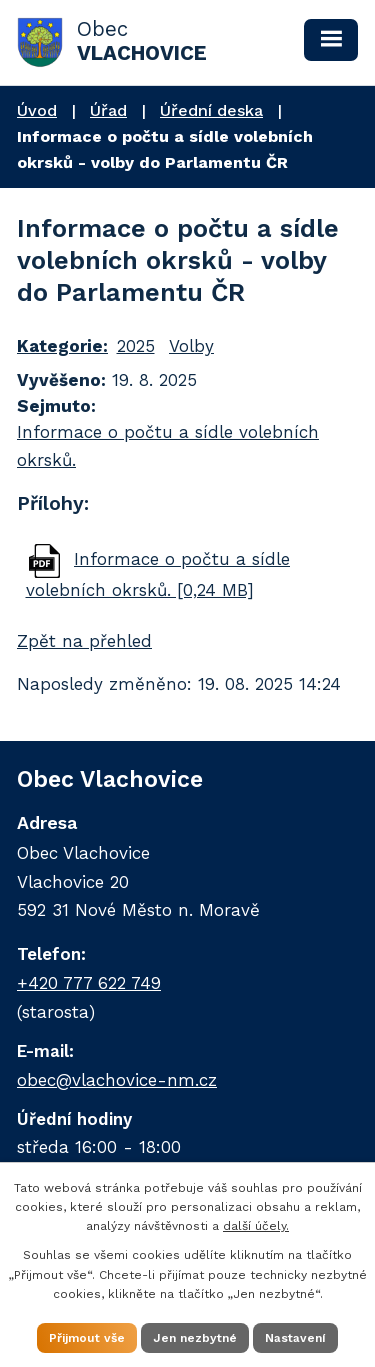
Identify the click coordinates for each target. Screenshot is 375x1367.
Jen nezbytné (195, 1338)
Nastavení (295, 1338)
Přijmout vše (87, 1338)
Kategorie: (62, 346)
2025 (136, 346)
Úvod (37, 110)
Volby (191, 346)
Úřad (108, 110)
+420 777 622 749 (89, 983)
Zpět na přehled (84, 641)
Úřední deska (211, 110)
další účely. (256, 1226)
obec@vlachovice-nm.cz (117, 1080)
